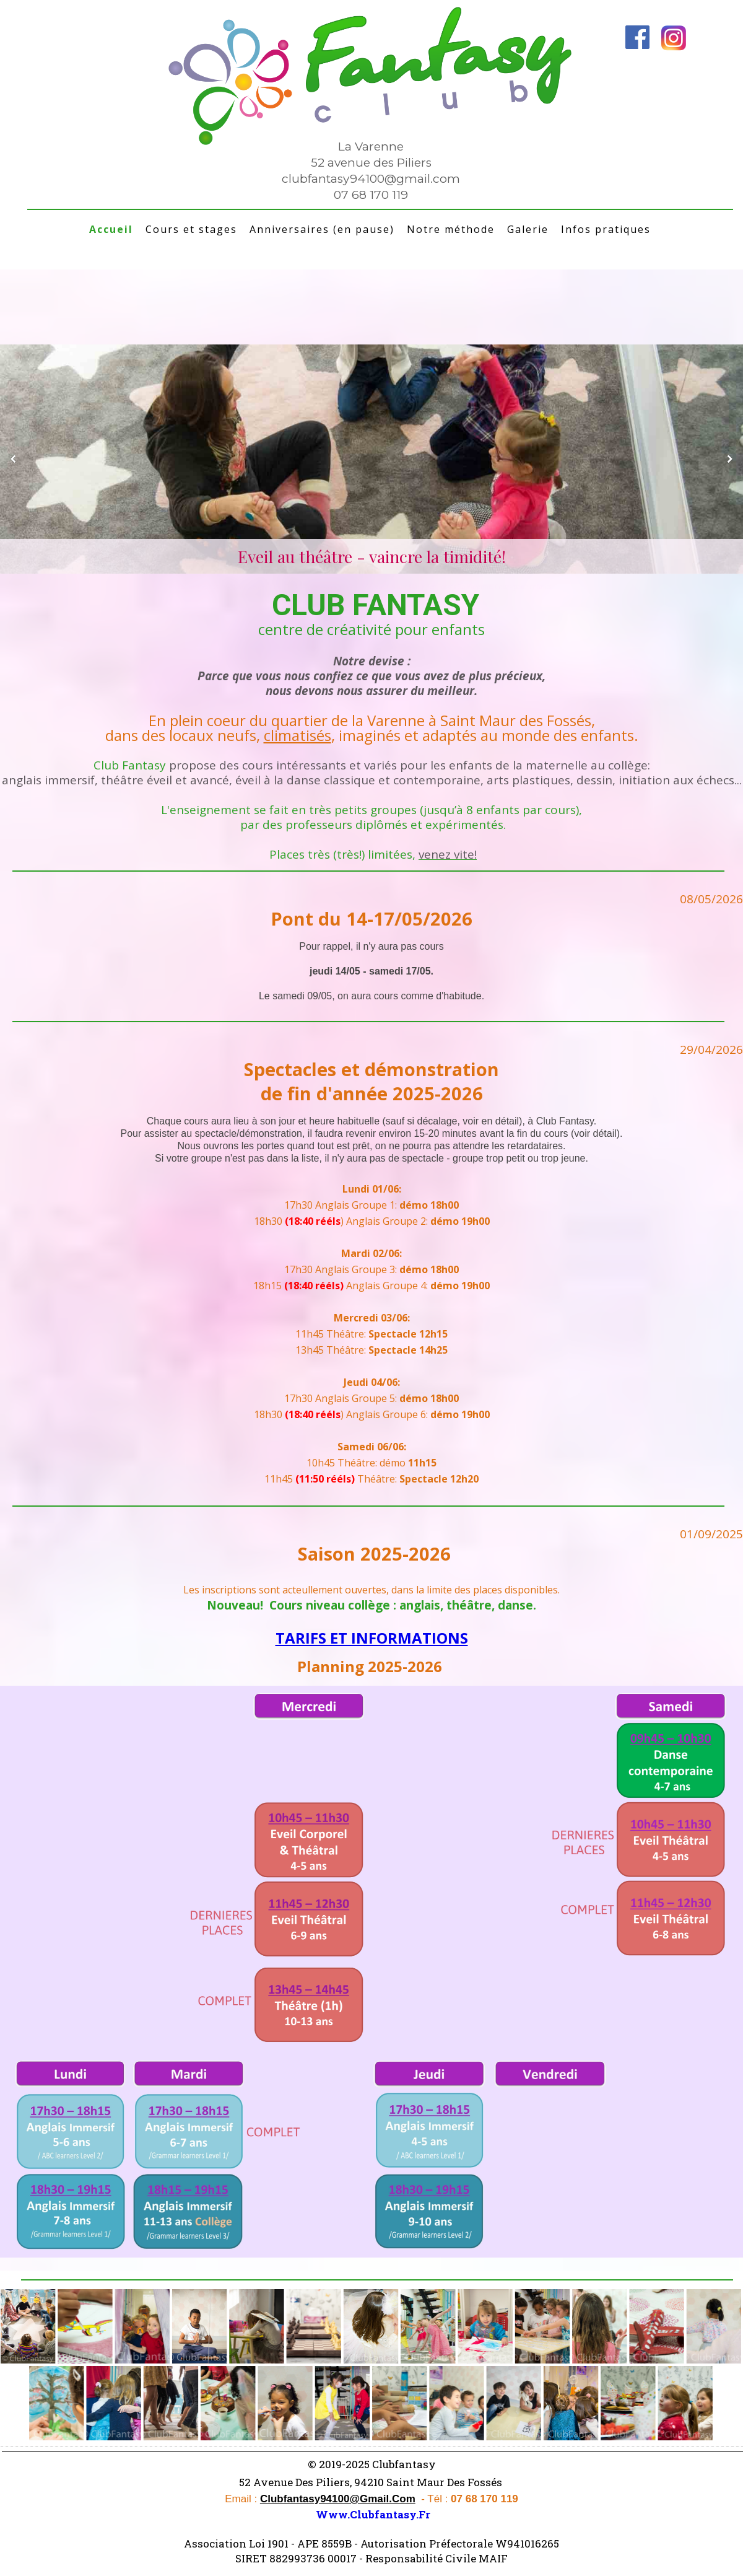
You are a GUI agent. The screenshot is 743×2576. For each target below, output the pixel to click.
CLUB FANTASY (371, 605)
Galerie (528, 229)
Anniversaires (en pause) (322, 229)
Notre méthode (451, 229)
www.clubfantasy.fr (373, 2514)
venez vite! (448, 854)
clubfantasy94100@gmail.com (371, 179)
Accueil (111, 229)
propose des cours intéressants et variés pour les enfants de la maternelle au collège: (408, 765)
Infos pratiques (606, 229)
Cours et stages (191, 229)
